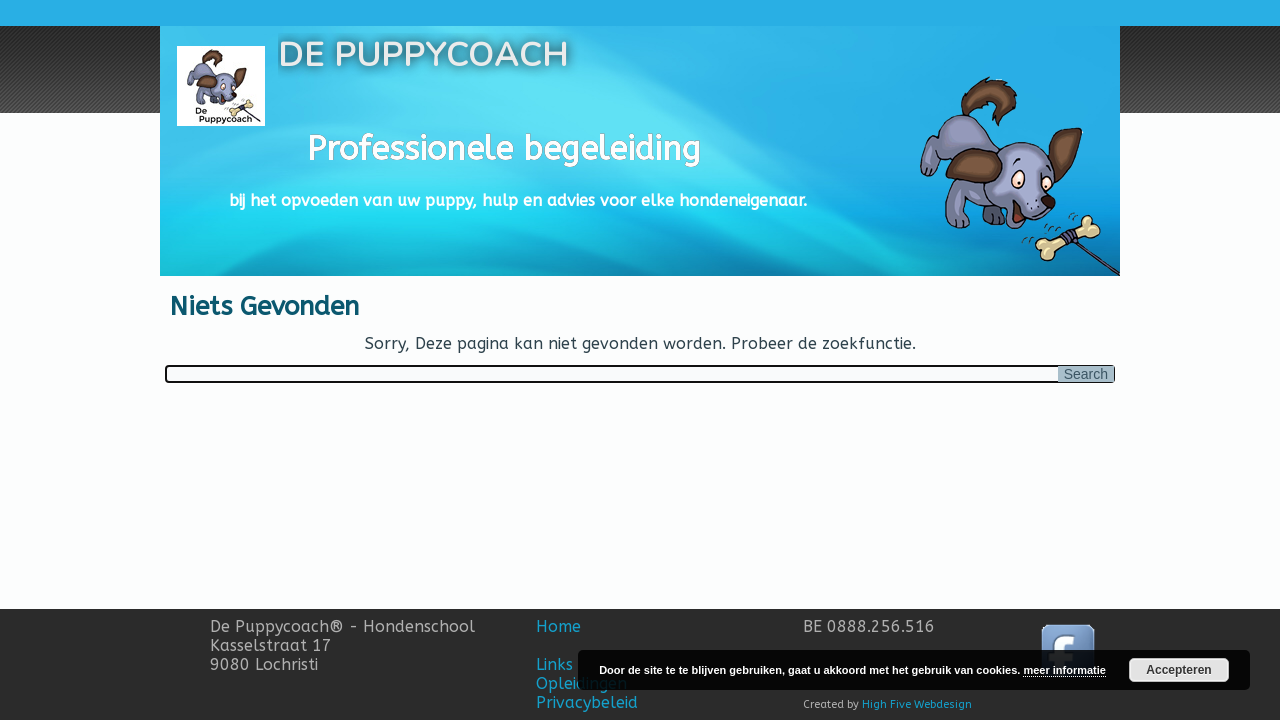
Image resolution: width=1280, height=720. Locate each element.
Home (558, 626)
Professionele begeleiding (504, 149)
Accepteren (1178, 670)
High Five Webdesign (917, 704)
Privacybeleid (587, 702)
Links (554, 664)
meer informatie (1064, 670)
